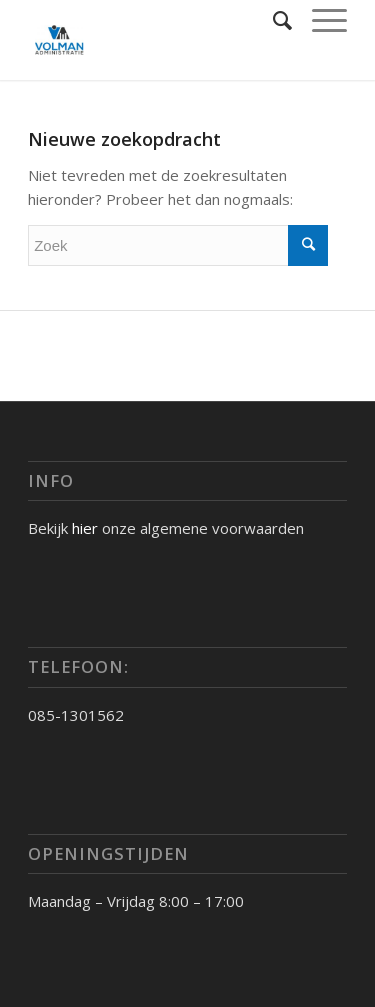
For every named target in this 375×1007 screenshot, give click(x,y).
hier (85, 528)
